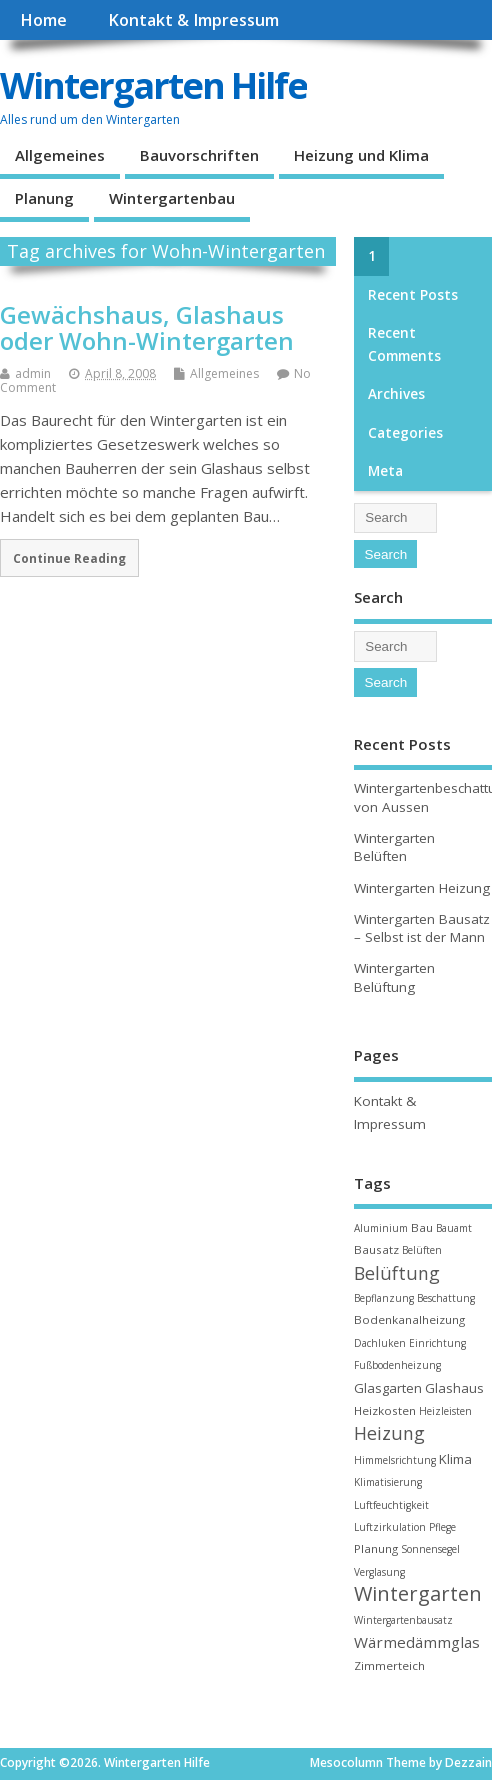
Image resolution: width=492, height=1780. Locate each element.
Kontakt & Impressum (193, 20)
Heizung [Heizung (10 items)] (389, 1433)
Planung (44, 198)
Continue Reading (69, 558)
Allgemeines (60, 155)
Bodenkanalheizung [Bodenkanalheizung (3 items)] (409, 1319)
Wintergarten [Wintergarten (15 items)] (418, 1593)
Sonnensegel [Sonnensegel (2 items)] (430, 1549)
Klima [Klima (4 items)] (455, 1459)
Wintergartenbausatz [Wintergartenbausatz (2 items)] (403, 1620)
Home (43, 20)
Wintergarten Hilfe (153, 85)
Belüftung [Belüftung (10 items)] (397, 1273)
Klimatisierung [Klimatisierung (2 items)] (388, 1482)
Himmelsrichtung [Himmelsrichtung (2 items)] (395, 1460)
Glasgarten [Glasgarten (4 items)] (388, 1388)
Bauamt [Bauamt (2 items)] (454, 1228)
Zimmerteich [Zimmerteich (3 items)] (389, 1665)
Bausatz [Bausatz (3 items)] (376, 1249)
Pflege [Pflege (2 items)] (442, 1527)
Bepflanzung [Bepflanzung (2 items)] (384, 1298)
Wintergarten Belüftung (394, 977)
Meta (385, 471)
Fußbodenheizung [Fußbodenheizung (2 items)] (397, 1365)
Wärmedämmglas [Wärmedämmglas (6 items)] (417, 1642)
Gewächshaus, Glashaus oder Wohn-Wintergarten (147, 327)
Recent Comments (404, 344)
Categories (405, 433)
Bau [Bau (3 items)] (422, 1227)
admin (33, 373)
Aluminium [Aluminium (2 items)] (381, 1228)
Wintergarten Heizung (422, 888)
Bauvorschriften (199, 155)
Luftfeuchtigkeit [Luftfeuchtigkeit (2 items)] (391, 1505)
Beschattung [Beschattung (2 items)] (446, 1298)
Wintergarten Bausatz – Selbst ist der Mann (422, 928)
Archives (396, 394)
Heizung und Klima (361, 155)
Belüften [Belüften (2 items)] (422, 1250)
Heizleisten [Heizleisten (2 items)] (445, 1411)
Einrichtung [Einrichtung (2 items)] (437, 1343)
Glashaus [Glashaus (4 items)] (454, 1388)
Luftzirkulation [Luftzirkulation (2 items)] (390, 1527)
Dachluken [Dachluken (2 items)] (380, 1343)
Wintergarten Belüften (394, 847)
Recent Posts (413, 295)
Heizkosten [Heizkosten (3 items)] (385, 1410)
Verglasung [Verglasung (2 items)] (379, 1572)
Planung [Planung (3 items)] (376, 1548)
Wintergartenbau (172, 198)
